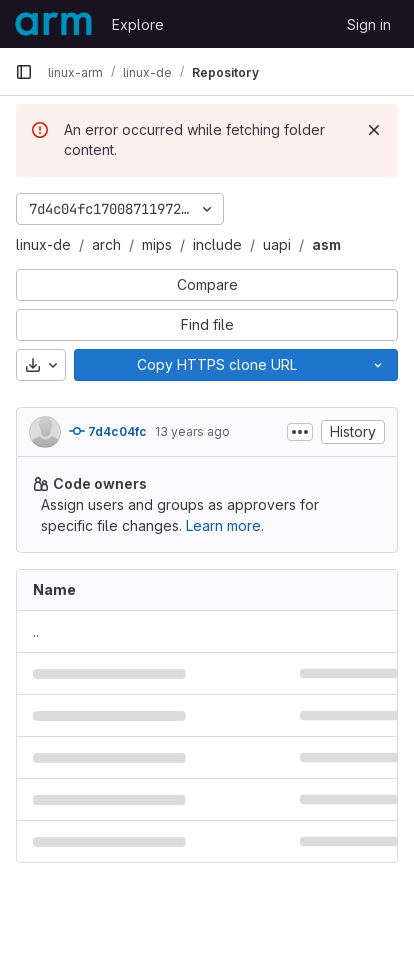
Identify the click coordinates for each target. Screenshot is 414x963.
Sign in (369, 24)
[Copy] (216, 365)
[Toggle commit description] (300, 432)
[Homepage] (53, 24)
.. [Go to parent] (36, 631)
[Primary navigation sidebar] (24, 72)
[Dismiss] (374, 130)
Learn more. (225, 525)
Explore (138, 24)
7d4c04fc (108, 431)
